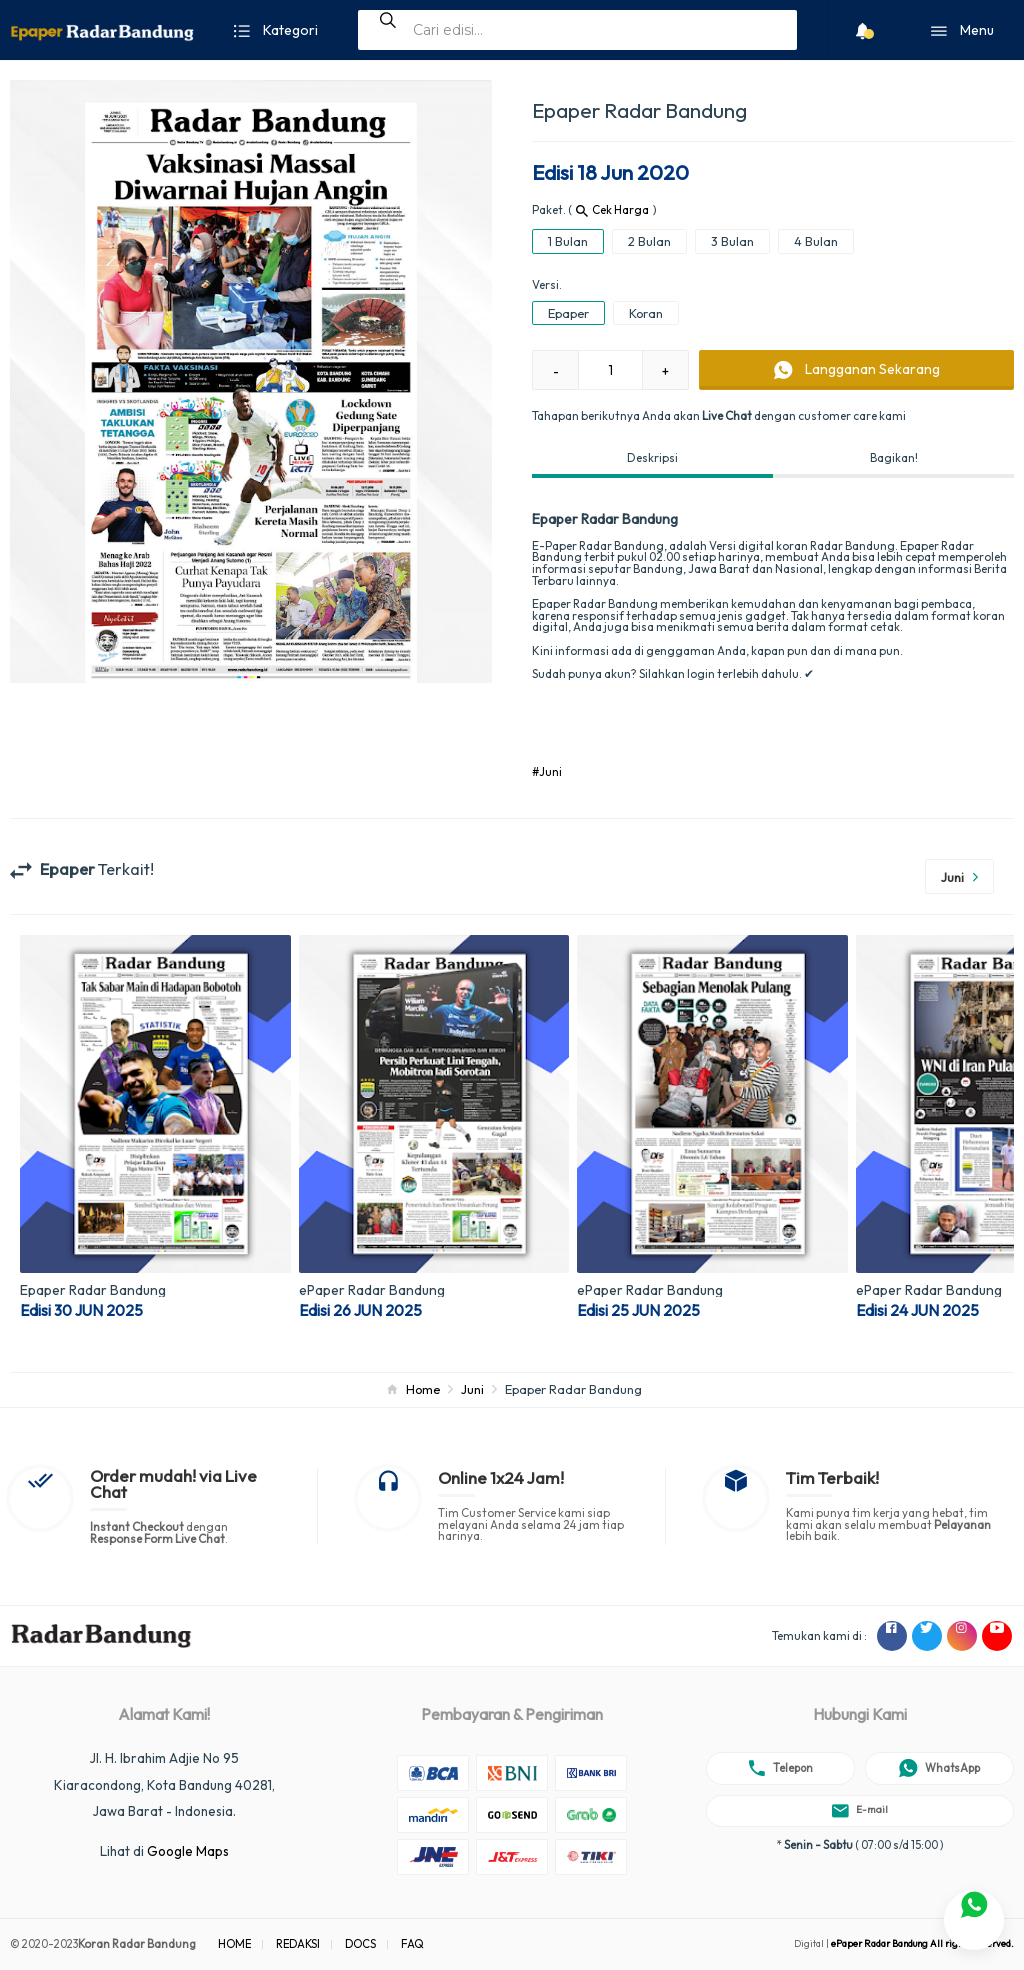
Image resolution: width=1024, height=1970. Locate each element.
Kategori (276, 31)
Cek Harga (612, 209)
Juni (472, 1389)
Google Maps (188, 1851)
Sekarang (857, 370)
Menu (962, 31)
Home (423, 1389)
